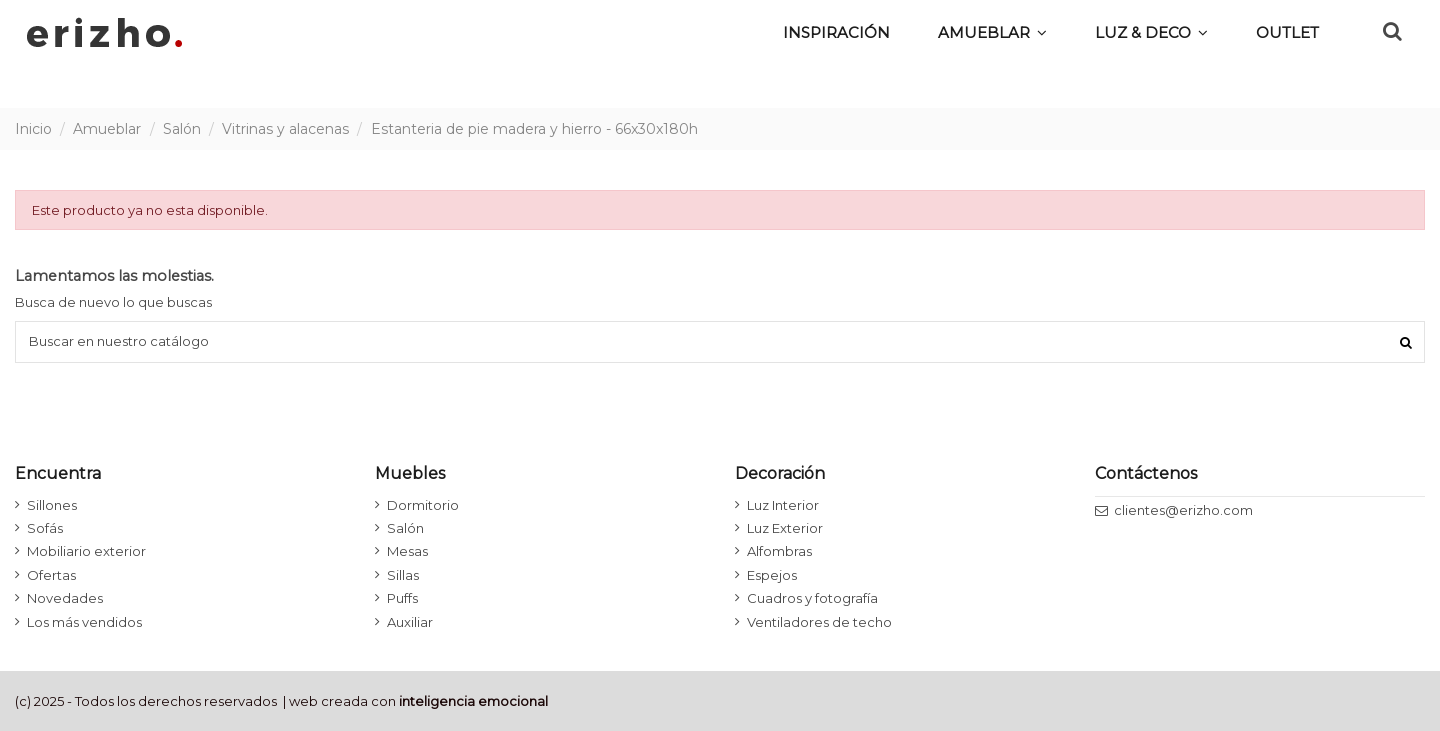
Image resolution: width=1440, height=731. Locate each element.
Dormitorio (423, 505)
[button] (1151, 32)
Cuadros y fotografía (812, 598)
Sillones (52, 505)
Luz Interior (783, 505)
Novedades (65, 598)
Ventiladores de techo (819, 622)
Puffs (402, 598)
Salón (405, 528)
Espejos (772, 575)
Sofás (45, 528)
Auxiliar (410, 622)
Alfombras (779, 551)
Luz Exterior (785, 528)
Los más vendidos (84, 622)
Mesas (407, 551)
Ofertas (51, 575)
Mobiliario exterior (86, 551)
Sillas (403, 575)
